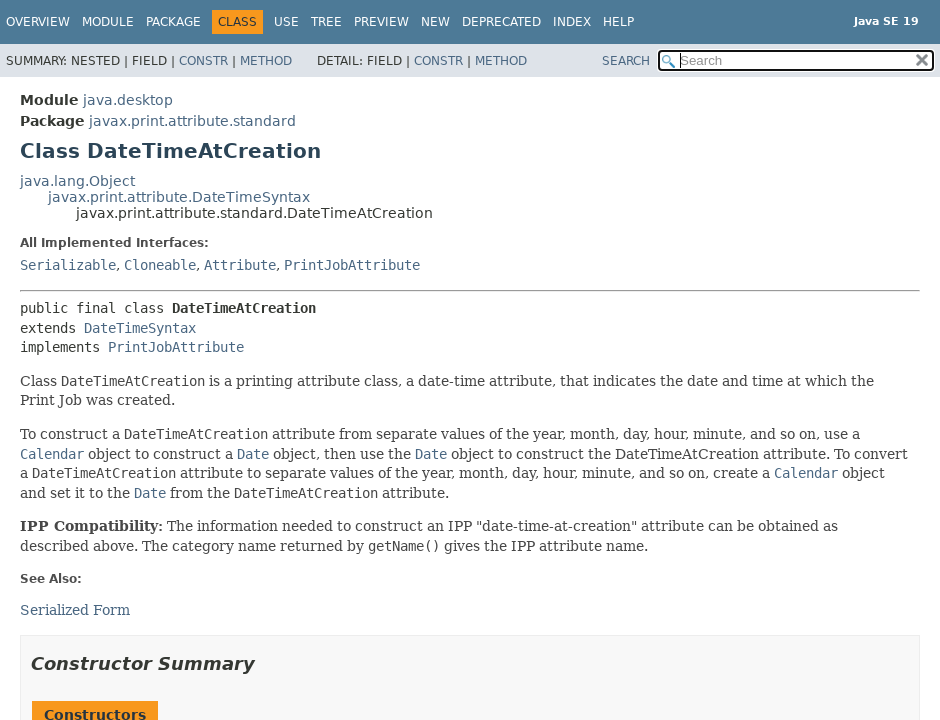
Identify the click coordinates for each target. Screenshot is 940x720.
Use (286, 22)
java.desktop (128, 100)
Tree (326, 22)
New (435, 22)
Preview (381, 22)
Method (266, 61)
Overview (38, 22)
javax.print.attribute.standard (192, 121)
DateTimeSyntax (140, 328)
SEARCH (626, 61)
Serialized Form (75, 610)
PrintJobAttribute (352, 265)
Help (618, 22)
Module (108, 22)
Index (572, 22)
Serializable (68, 265)
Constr (203, 61)
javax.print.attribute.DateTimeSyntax (179, 197)
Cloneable (160, 265)
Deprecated (501, 22)
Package (173, 22)
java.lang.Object (77, 181)
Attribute (240, 265)
